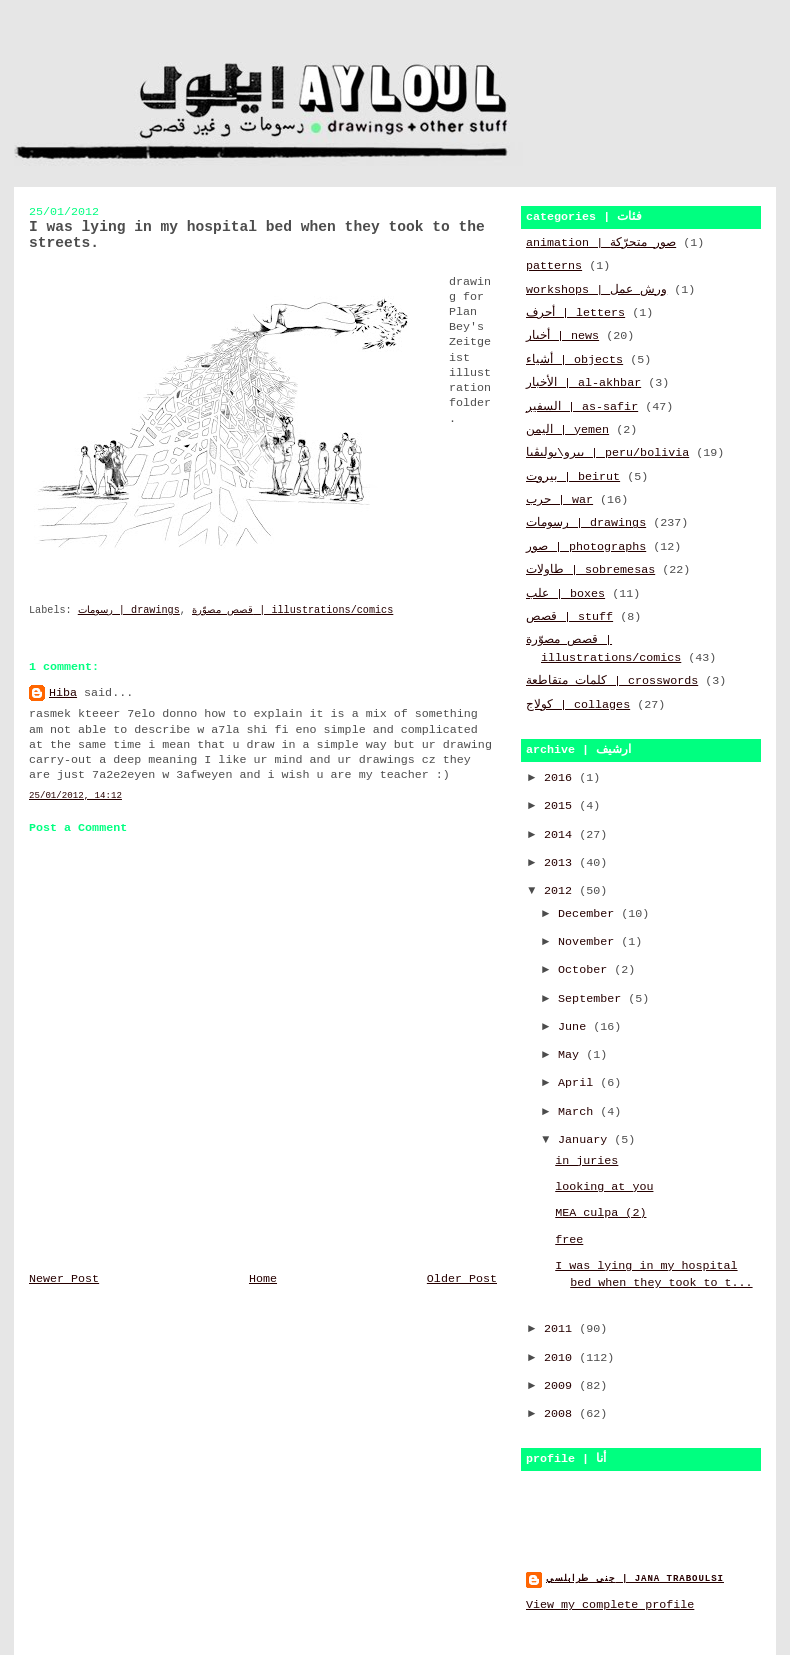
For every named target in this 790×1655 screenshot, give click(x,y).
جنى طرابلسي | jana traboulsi (635, 1578)
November (589, 942)
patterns (554, 266)
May (572, 1055)
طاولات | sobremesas (590, 570)
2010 (561, 1358)
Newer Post (64, 1279)
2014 (561, 835)
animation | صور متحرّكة (601, 243)
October (586, 970)
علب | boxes (565, 594)
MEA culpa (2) (600, 1213)
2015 (561, 806)
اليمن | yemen (567, 430)
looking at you (604, 1187)
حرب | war (559, 500)
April (579, 1083)
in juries (586, 1161)
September (593, 999)
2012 (561, 891)
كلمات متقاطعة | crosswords (612, 681)
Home (263, 1279)
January (586, 1140)
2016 (561, 778)
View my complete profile (610, 1605)
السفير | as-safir (582, 407)
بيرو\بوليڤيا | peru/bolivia (607, 453)
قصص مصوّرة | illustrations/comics (292, 610)
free (569, 1240)
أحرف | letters (575, 313)
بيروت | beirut (573, 477)
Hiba (63, 693)
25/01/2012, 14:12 (75, 795)
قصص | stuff (569, 617)
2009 (561, 1386)
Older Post (462, 1279)
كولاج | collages (578, 705)
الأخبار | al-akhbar (583, 383)
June (575, 1027)
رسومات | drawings (129, 610)
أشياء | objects (574, 360)
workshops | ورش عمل (596, 290)
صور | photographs (586, 547)
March (579, 1112)
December (589, 914)
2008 (561, 1414)
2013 (561, 863)
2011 (561, 1329)
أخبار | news (562, 336)
